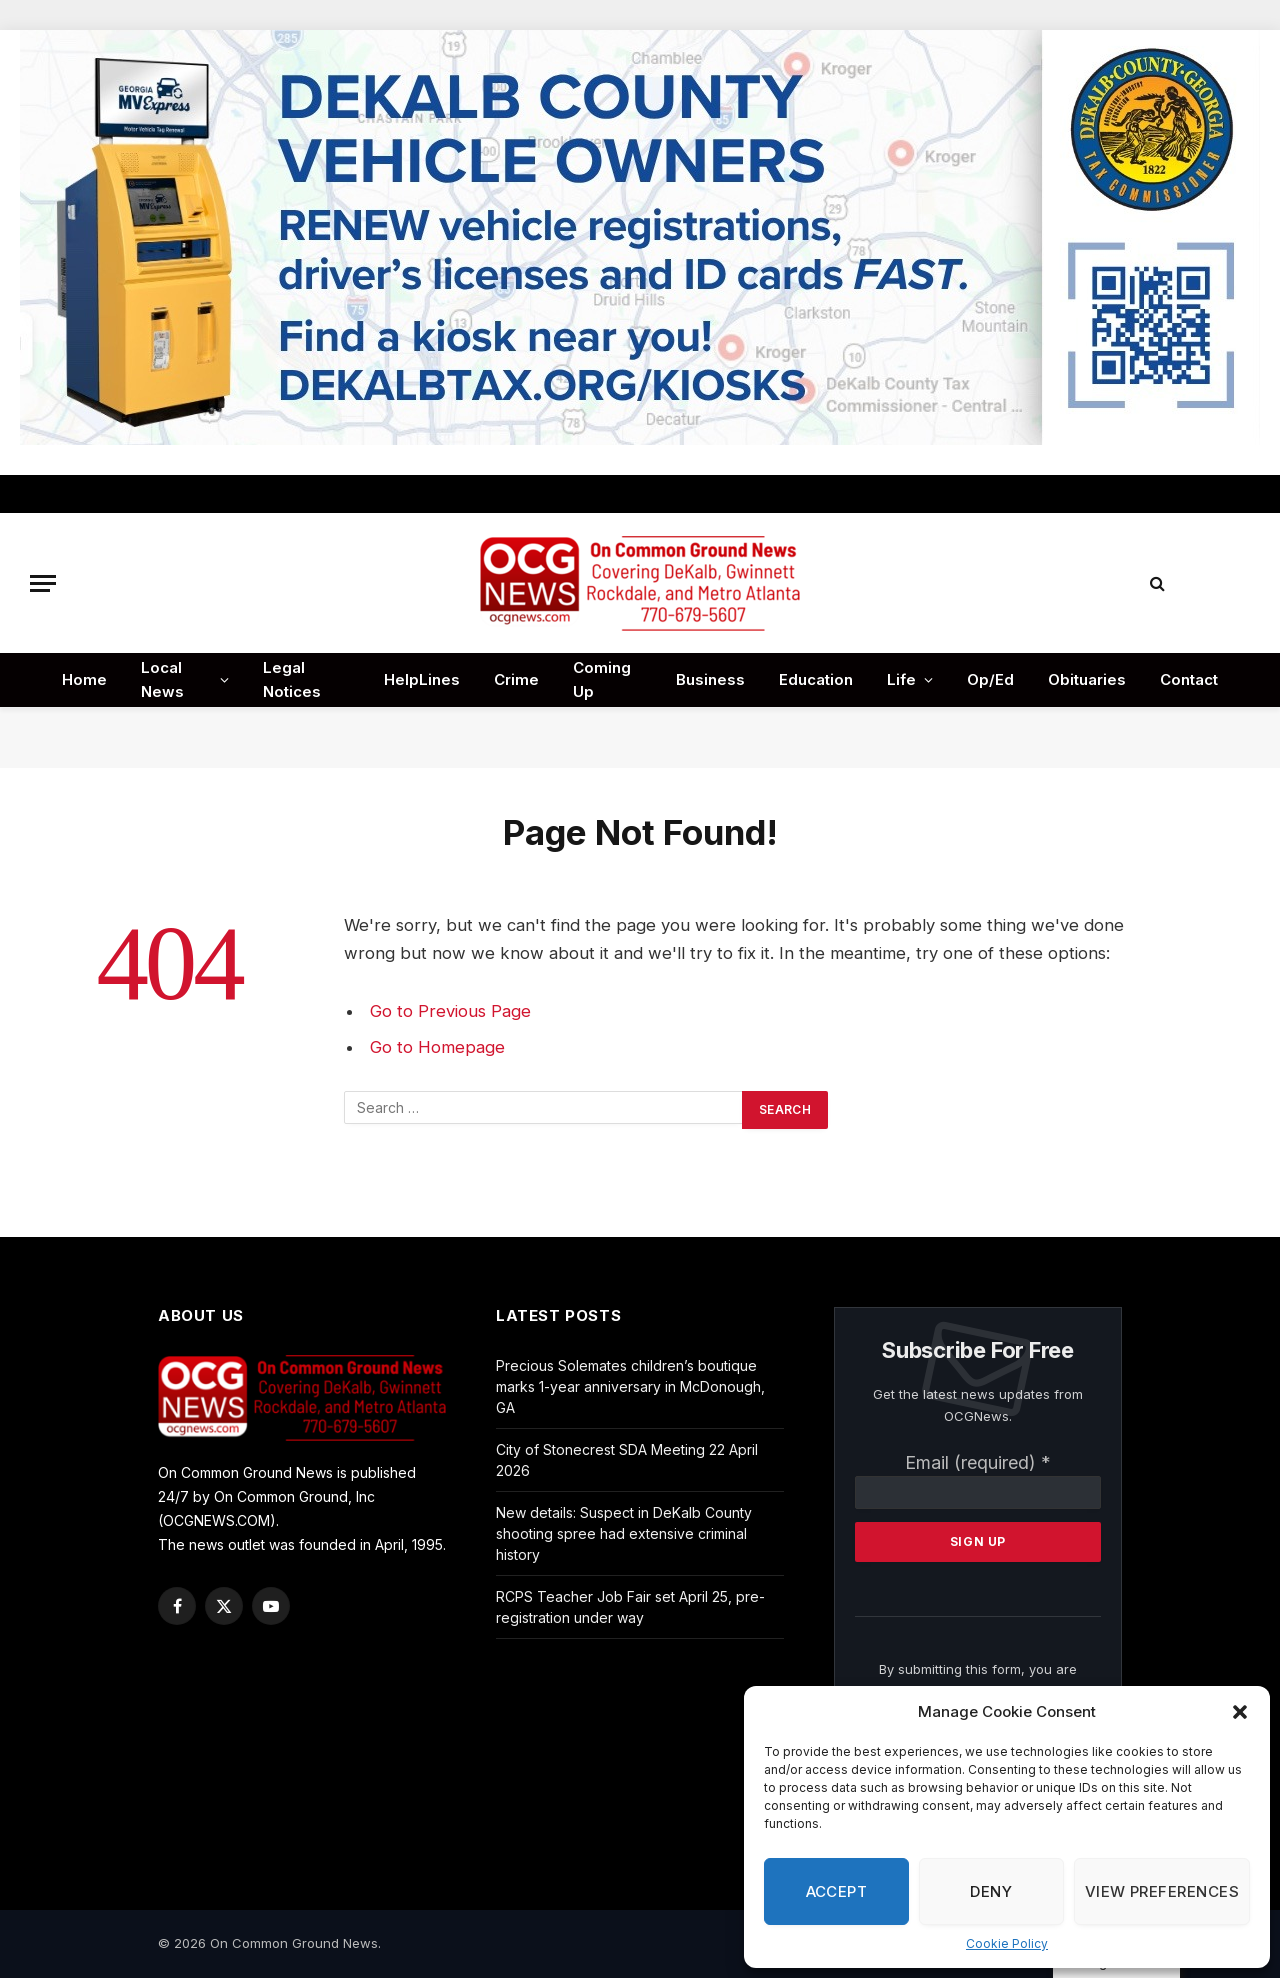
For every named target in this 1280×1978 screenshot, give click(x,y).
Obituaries (1087, 679)
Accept (837, 1891)
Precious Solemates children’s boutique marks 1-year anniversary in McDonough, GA (630, 1386)
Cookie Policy (1007, 1943)
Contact (1189, 679)
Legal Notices (292, 679)
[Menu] (43, 583)
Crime (516, 679)
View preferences (1162, 1891)
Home (84, 679)
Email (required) (978, 1462)
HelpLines (422, 679)
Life (901, 679)
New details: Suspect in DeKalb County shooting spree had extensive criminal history (624, 1533)
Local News (162, 679)
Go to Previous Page (450, 1011)
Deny (991, 1891)
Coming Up (602, 679)
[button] (1240, 1712)
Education (816, 679)
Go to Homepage (437, 1047)
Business (710, 679)
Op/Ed (990, 679)
